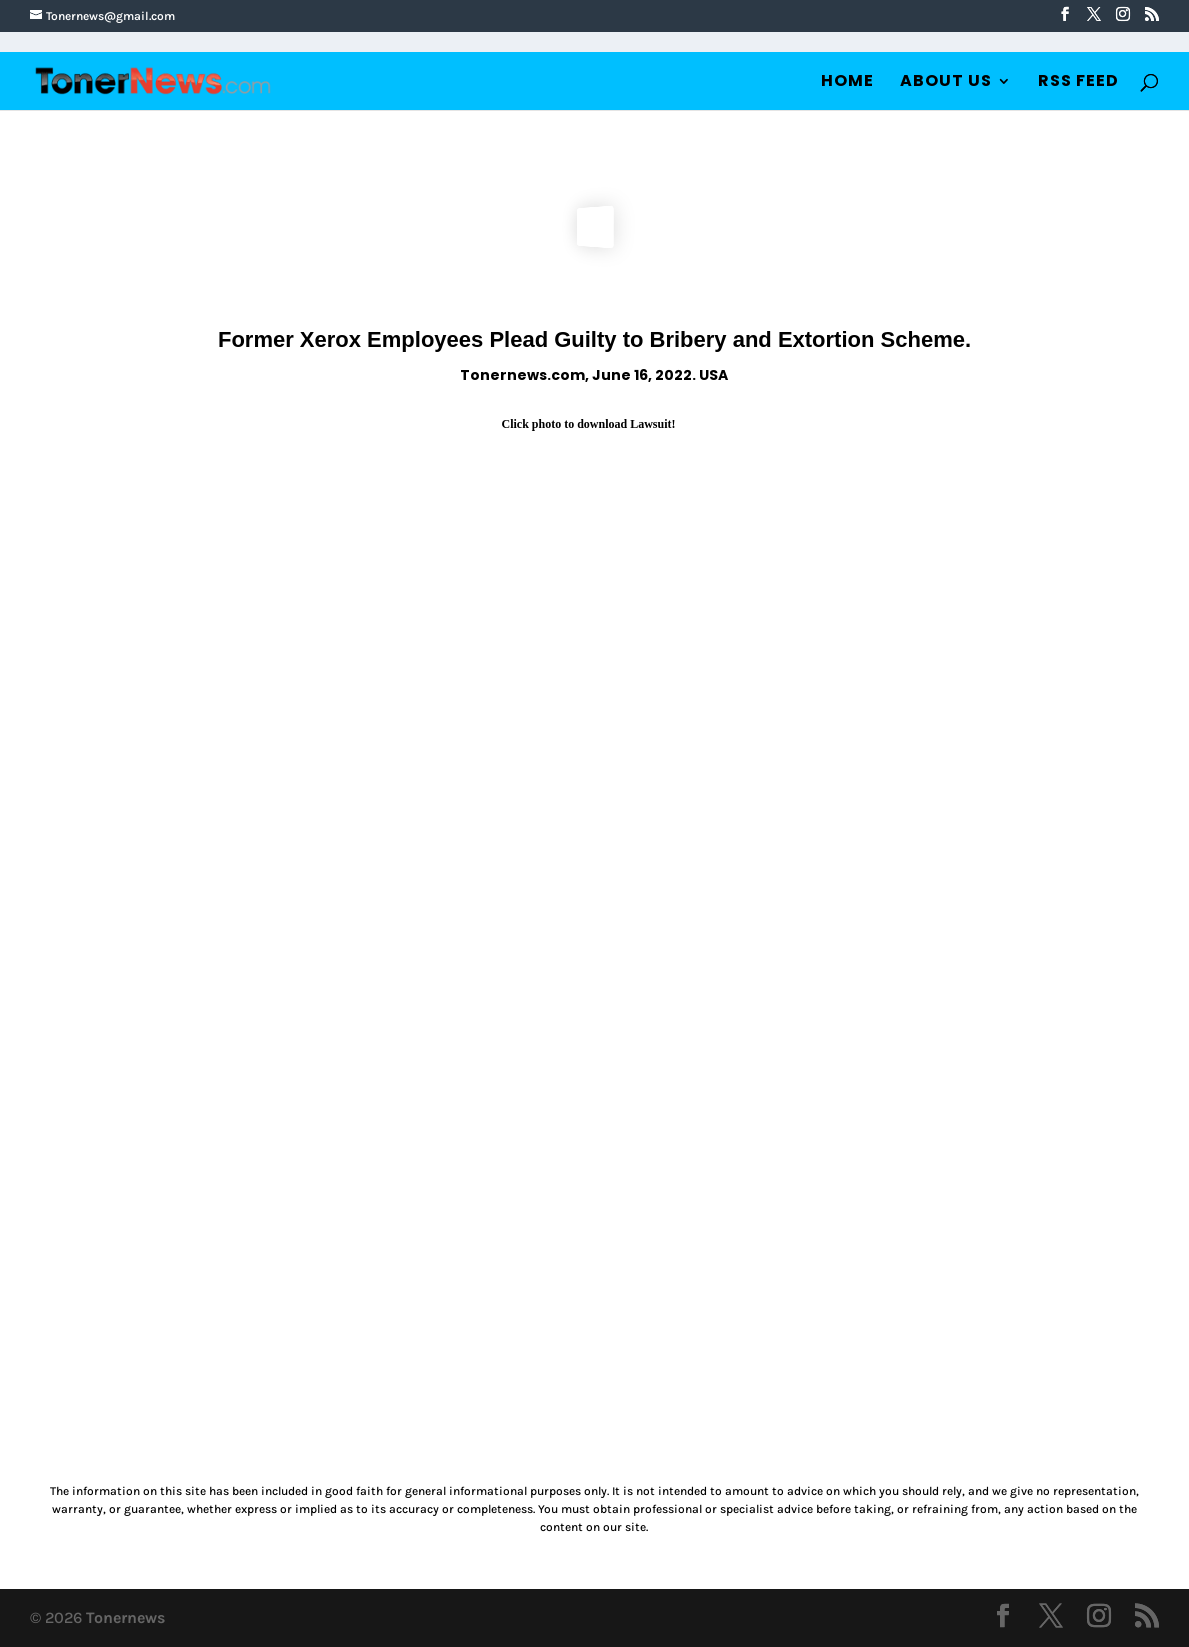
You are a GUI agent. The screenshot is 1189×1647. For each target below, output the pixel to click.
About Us (946, 83)
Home (847, 83)
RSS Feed (1078, 83)
